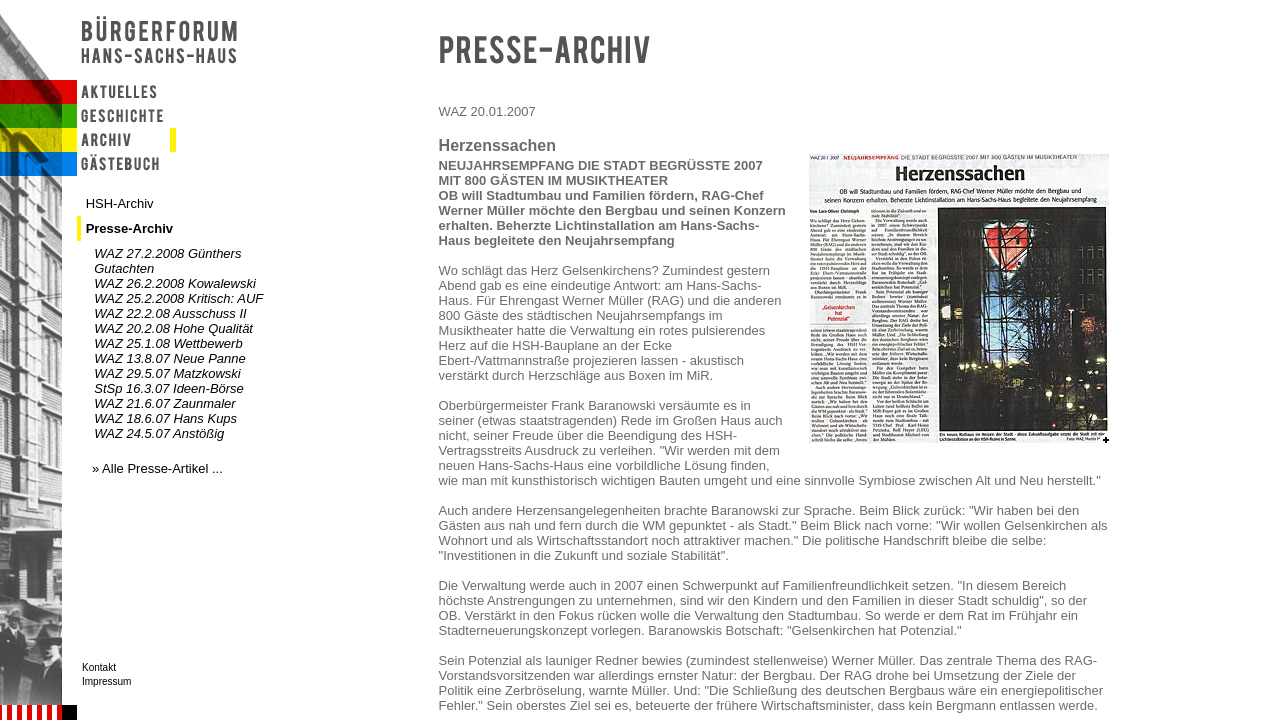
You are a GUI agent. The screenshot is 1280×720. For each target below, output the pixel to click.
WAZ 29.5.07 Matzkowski (167, 373)
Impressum (106, 681)
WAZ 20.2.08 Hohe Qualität (173, 328)
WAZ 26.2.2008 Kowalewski (175, 283)
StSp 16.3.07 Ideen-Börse (169, 388)
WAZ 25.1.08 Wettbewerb (168, 343)
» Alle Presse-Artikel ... (157, 468)
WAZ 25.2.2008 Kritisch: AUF (178, 298)
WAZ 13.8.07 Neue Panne (170, 358)
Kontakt (99, 667)
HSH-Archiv (120, 203)
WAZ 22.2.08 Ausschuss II (170, 313)
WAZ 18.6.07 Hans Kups (165, 418)
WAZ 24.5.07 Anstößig (159, 433)
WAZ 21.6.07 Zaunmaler (164, 403)
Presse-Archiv (129, 228)
